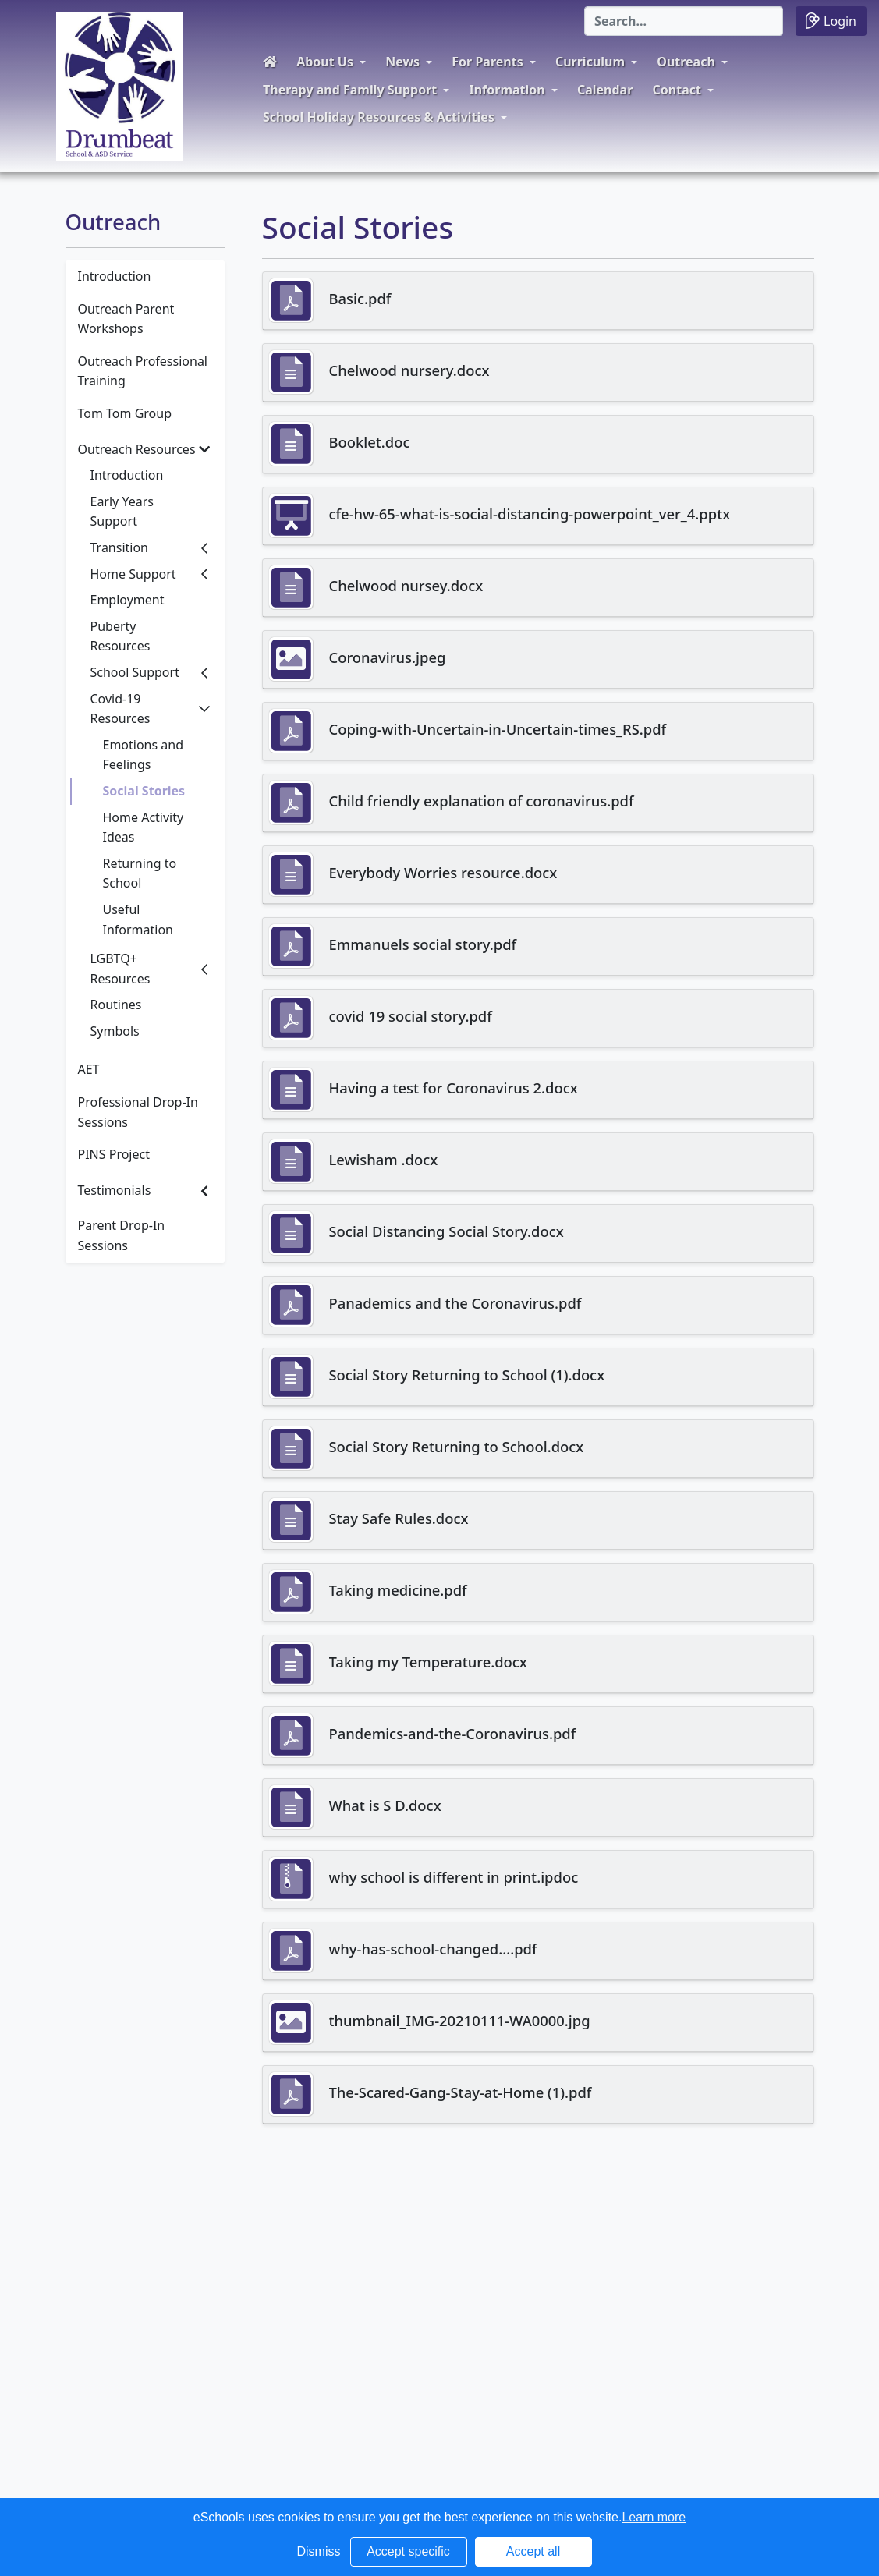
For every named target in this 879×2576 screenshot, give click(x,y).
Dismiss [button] (319, 2551)
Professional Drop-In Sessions (138, 1112)
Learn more (654, 2517)
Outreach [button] (686, 61)
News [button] (402, 61)
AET (89, 1069)
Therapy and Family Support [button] (350, 89)
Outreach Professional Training (142, 371)
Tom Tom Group (125, 413)
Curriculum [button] (590, 61)
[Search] (683, 21)
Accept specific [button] (408, 2551)
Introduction (114, 276)
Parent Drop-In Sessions (121, 1235)
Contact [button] (677, 89)
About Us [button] (324, 61)
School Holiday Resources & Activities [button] (378, 117)
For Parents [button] (487, 61)
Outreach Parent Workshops (126, 319)
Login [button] (831, 21)
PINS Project (114, 1154)
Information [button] (506, 89)
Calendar (605, 89)
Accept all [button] (533, 2551)
